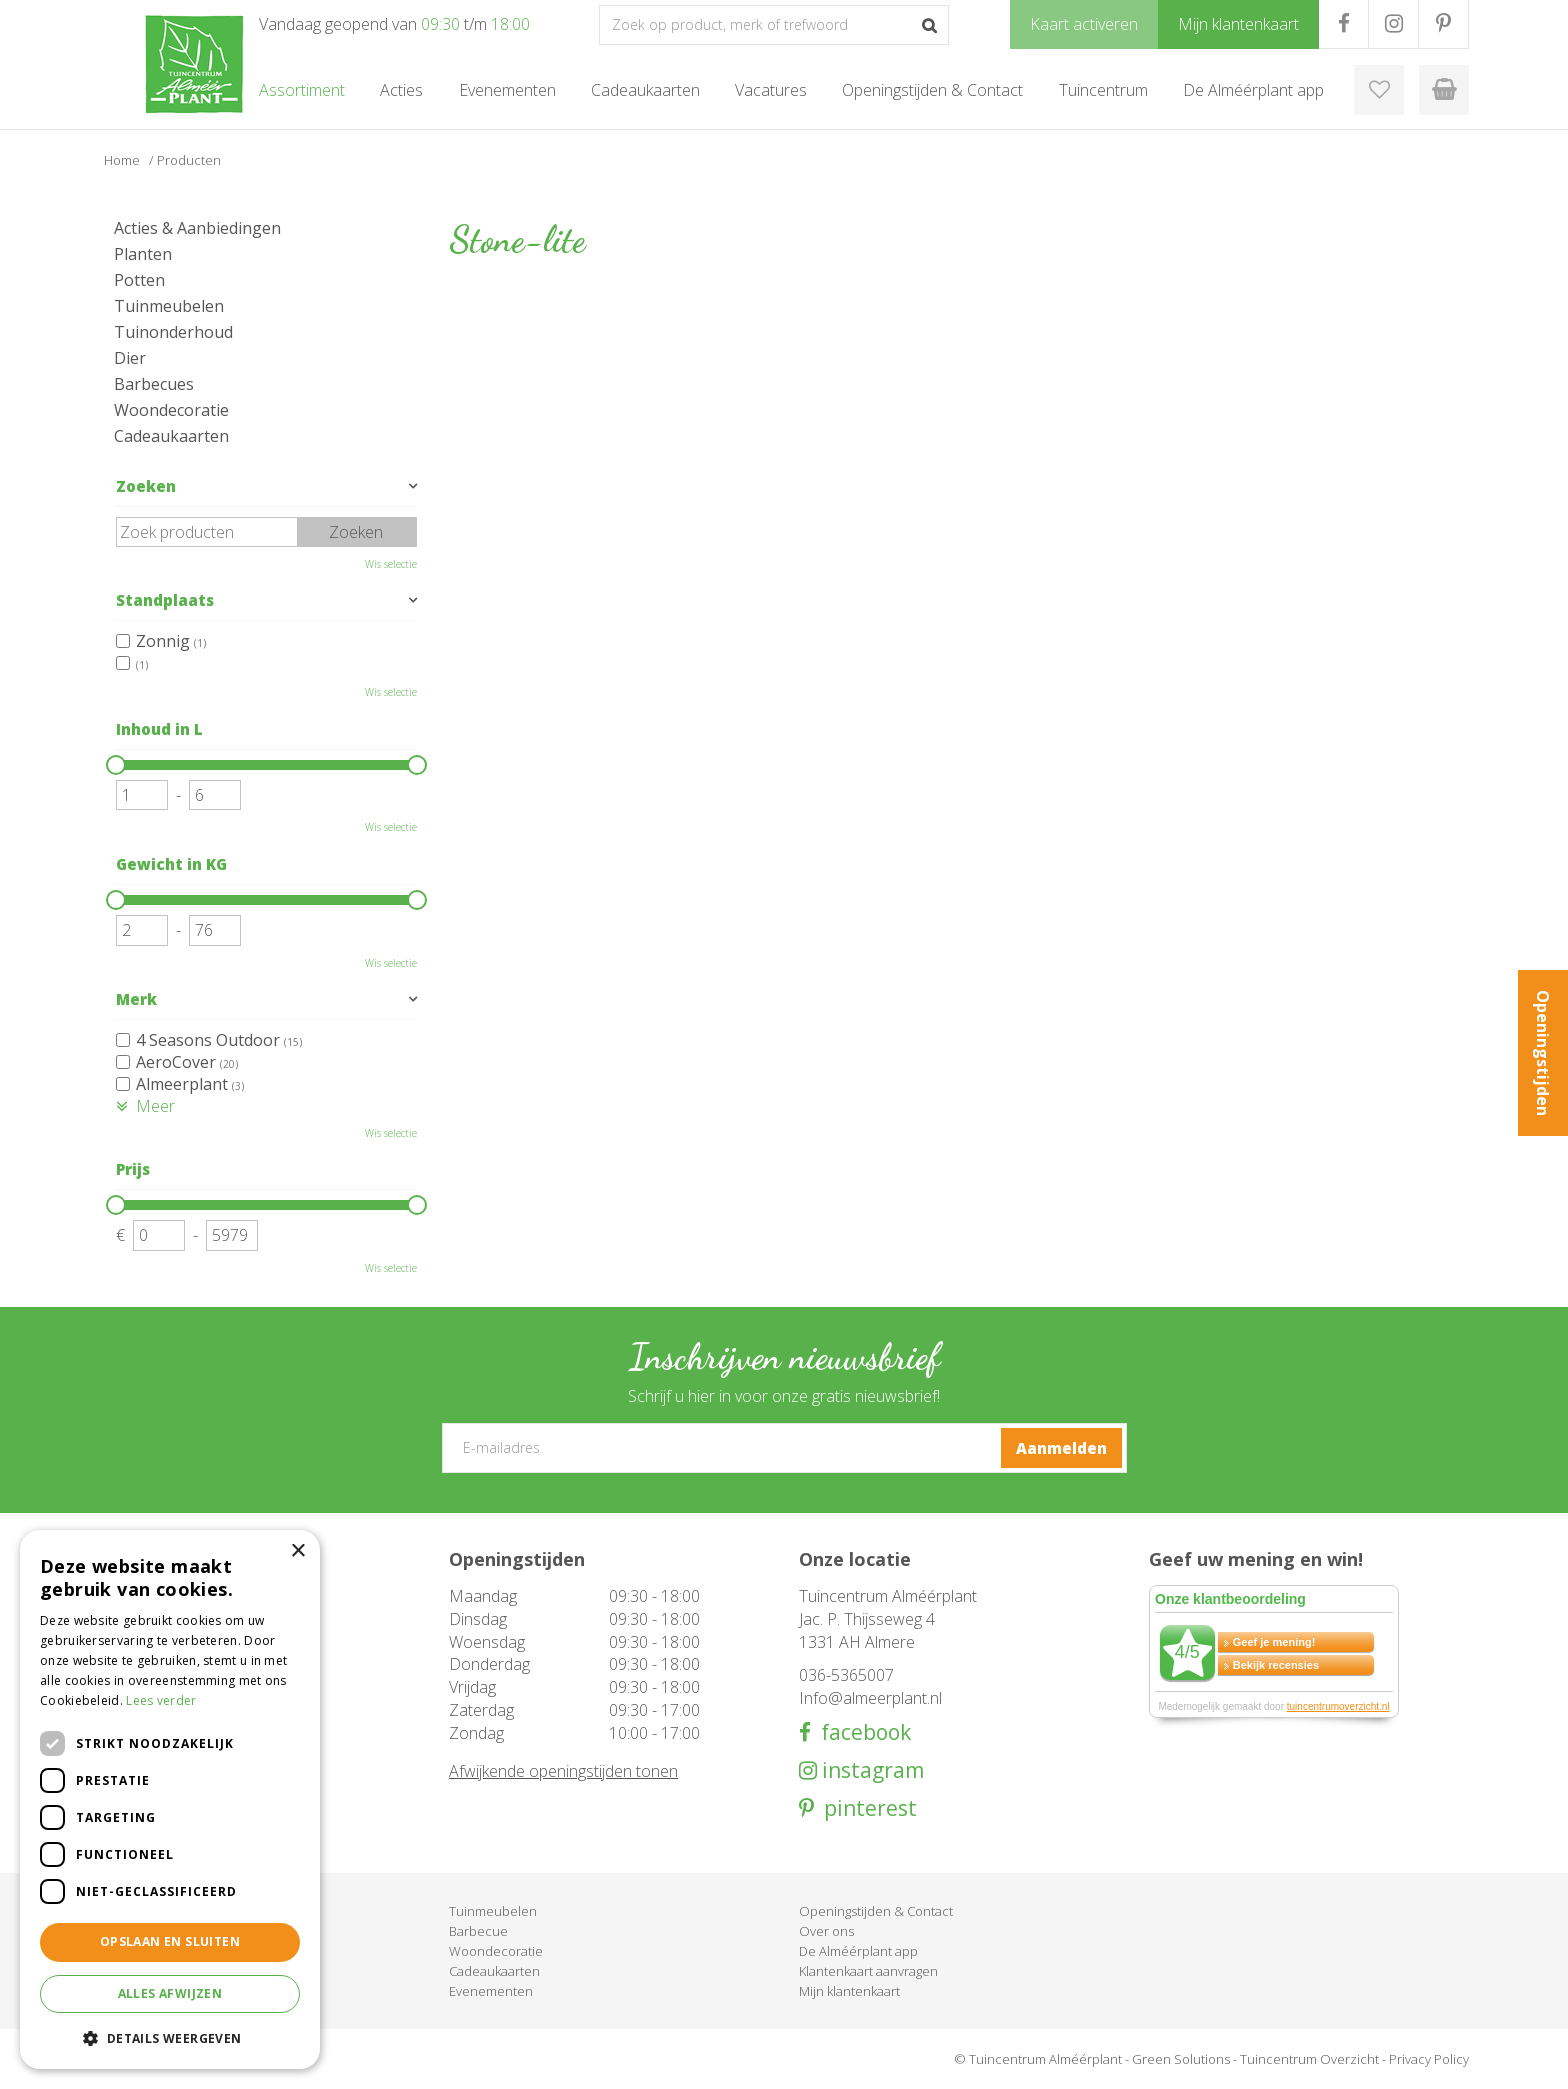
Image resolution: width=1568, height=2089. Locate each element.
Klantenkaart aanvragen (868, 1971)
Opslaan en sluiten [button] (170, 1941)
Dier (130, 358)
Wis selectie (391, 564)
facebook (861, 1732)
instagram (870, 1770)
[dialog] (170, 1799)
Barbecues (154, 384)
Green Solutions (1181, 2059)
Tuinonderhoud (173, 332)
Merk (136, 999)
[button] (170, 2037)
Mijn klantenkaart (849, 1991)
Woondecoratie (171, 410)
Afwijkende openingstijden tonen (563, 1771)
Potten (139, 280)
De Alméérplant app (858, 1951)
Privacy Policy (1429, 2059)
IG (1393, 24)
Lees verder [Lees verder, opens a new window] (161, 1700)
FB (1343, 24)
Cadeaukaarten (171, 436)
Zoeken (146, 486)
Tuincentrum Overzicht (1309, 2059)
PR (1443, 24)
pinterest (865, 1808)
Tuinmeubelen (169, 306)
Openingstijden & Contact (876, 1911)
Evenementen (491, 1991)
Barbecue (478, 1931)
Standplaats (165, 600)
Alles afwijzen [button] (170, 1993)
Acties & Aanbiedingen (197, 228)
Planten (143, 254)
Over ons (826, 1931)
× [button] (297, 1551)
